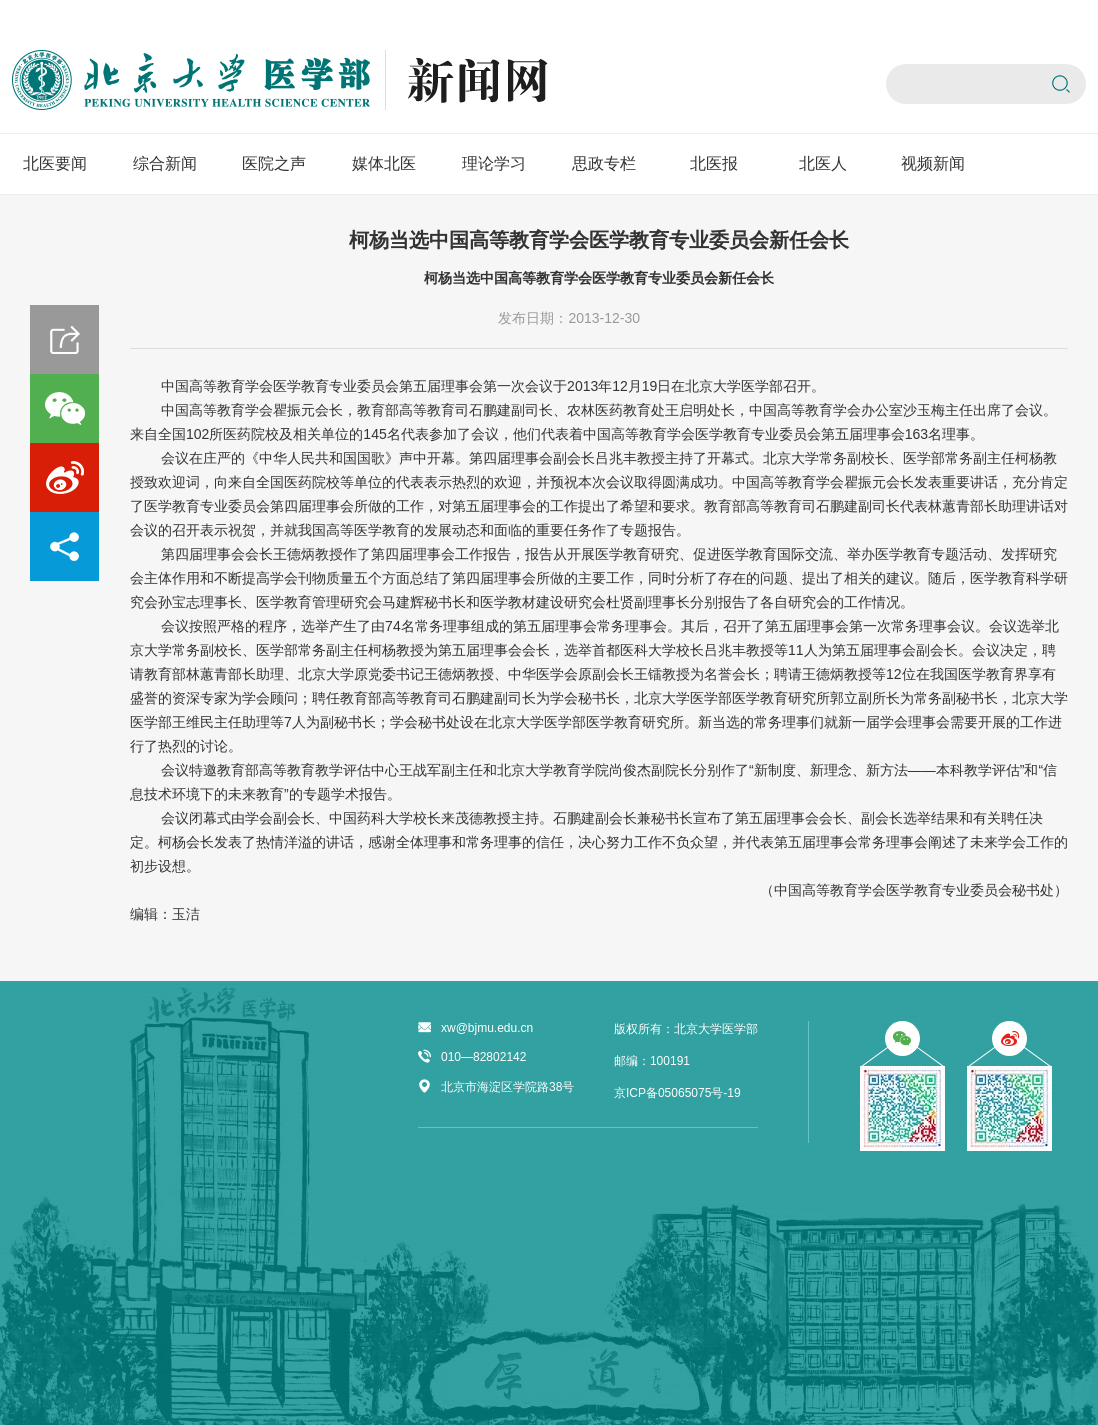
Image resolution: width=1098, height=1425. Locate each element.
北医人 (823, 163)
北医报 (714, 163)
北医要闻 (55, 163)
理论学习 (494, 163)
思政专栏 (604, 163)
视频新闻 (933, 163)
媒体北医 (384, 163)
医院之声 (274, 163)
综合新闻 (165, 163)
